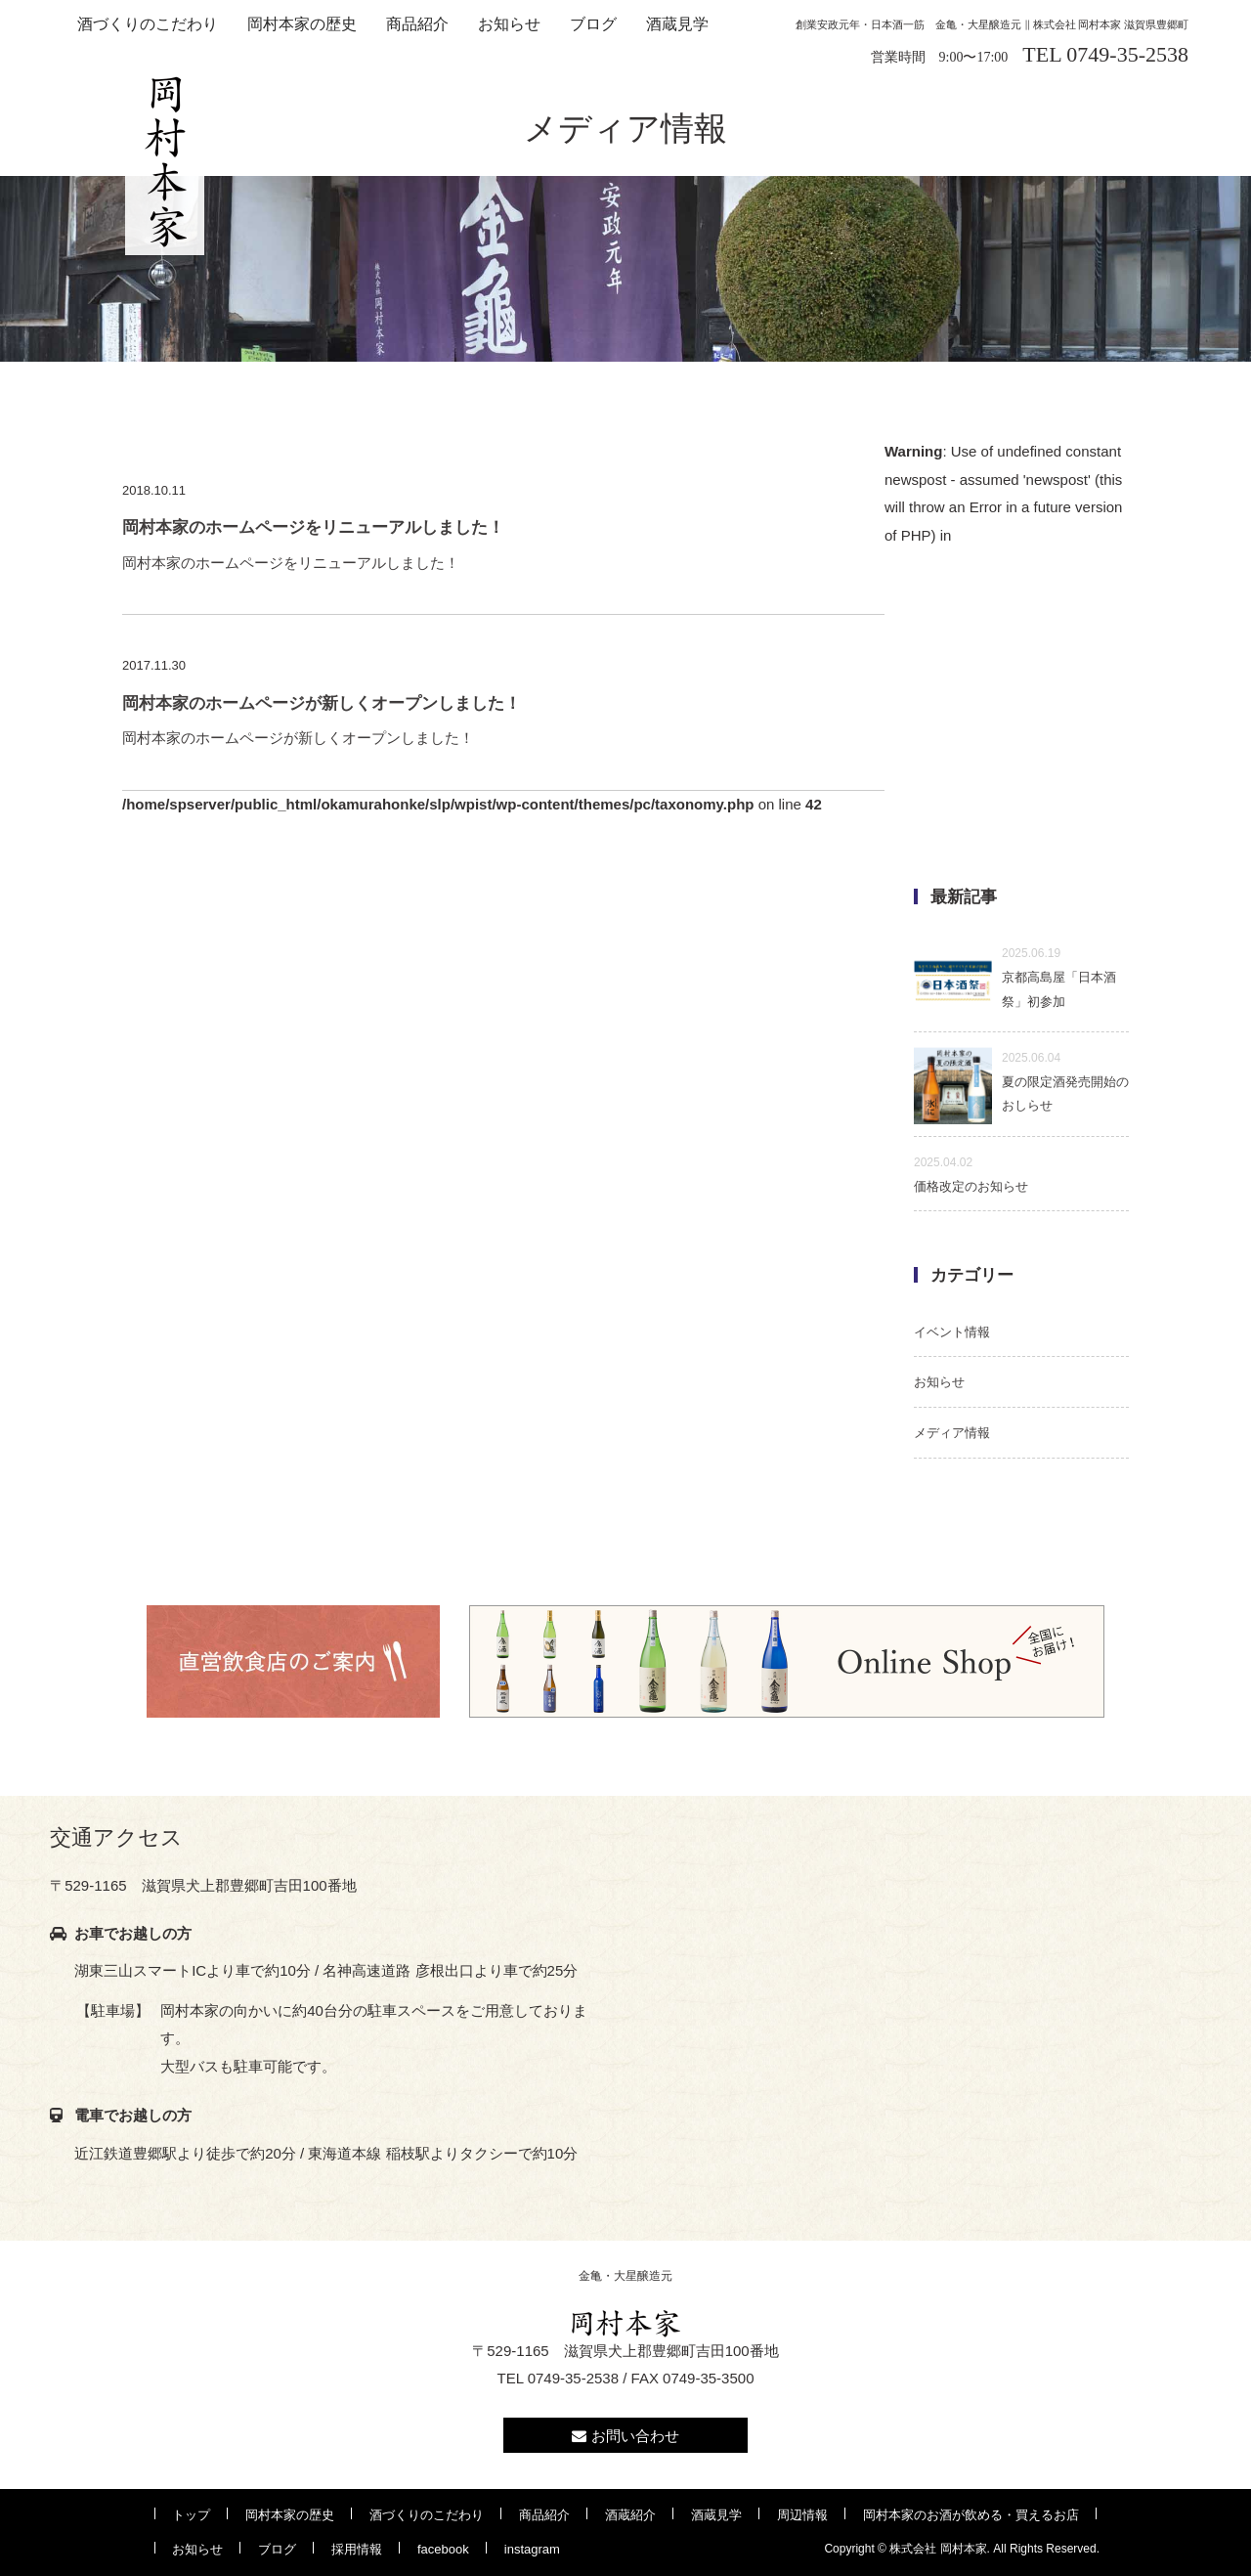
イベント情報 (952, 1332)
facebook (443, 2549)
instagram (532, 2549)
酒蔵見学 (677, 24)
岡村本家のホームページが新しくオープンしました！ (503, 717)
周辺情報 (802, 2515)
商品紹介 (417, 24)
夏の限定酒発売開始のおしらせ (1021, 1082)
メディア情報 (952, 1432)
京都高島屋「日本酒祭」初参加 (1015, 977)
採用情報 (356, 2549)
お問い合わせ (625, 2435)
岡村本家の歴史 (302, 24)
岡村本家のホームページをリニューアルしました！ (503, 541)
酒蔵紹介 (630, 2515)
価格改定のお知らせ (971, 1175)
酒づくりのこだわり (147, 24)
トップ (191, 2515)
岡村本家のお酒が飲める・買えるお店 (971, 2515)
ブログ (593, 24)
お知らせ (509, 24)
